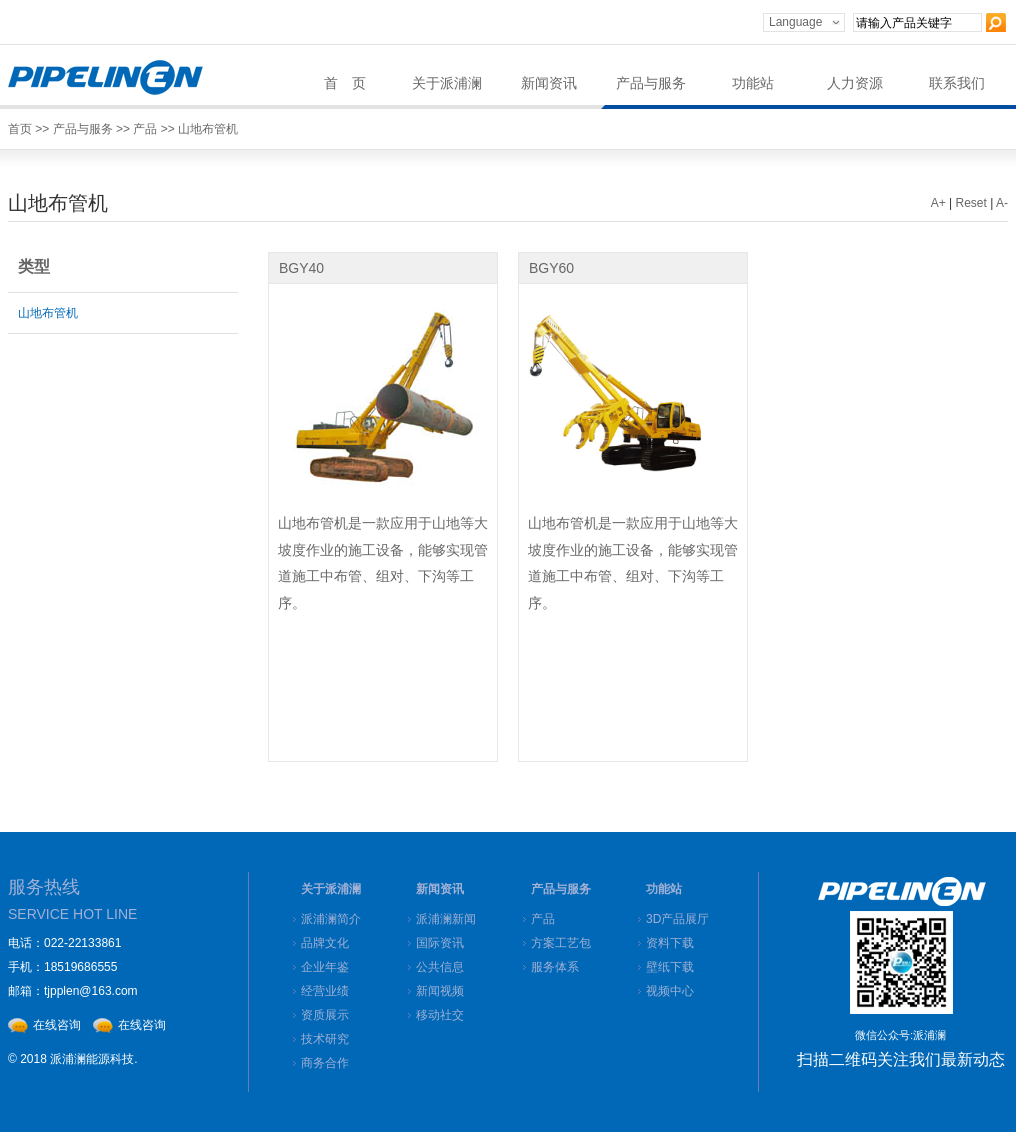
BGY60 (551, 268)
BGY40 (301, 268)
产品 (145, 129)
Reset (971, 203)
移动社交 (440, 1015)
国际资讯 (440, 943)
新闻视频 (440, 991)
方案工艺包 (561, 943)
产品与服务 (651, 83)
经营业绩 (325, 991)
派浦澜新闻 (446, 919)
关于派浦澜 (447, 83)
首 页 (345, 83)
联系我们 (957, 83)
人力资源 (855, 83)
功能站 (753, 83)
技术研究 (325, 1039)
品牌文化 (325, 943)
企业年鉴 (325, 967)
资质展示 (325, 1015)
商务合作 (325, 1063)
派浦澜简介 (331, 919)
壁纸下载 (670, 967)
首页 (20, 129)
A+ (938, 203)
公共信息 (440, 967)
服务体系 (555, 967)
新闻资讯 (549, 83)
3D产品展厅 (677, 919)
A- (1002, 203)
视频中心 (670, 991)
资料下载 (670, 943)
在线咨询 (57, 1025)
